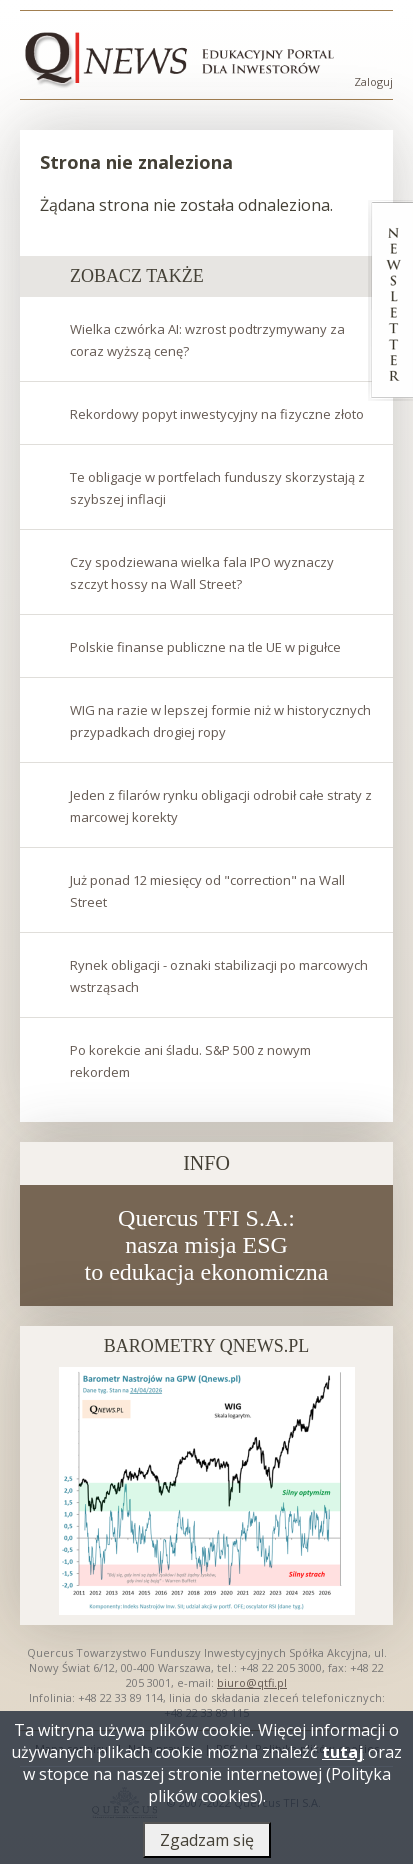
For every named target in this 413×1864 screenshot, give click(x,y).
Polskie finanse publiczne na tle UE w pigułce (205, 647)
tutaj (343, 1758)
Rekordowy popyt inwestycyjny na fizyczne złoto (217, 414)
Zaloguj (373, 81)
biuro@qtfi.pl (252, 1682)
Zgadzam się (207, 1846)
